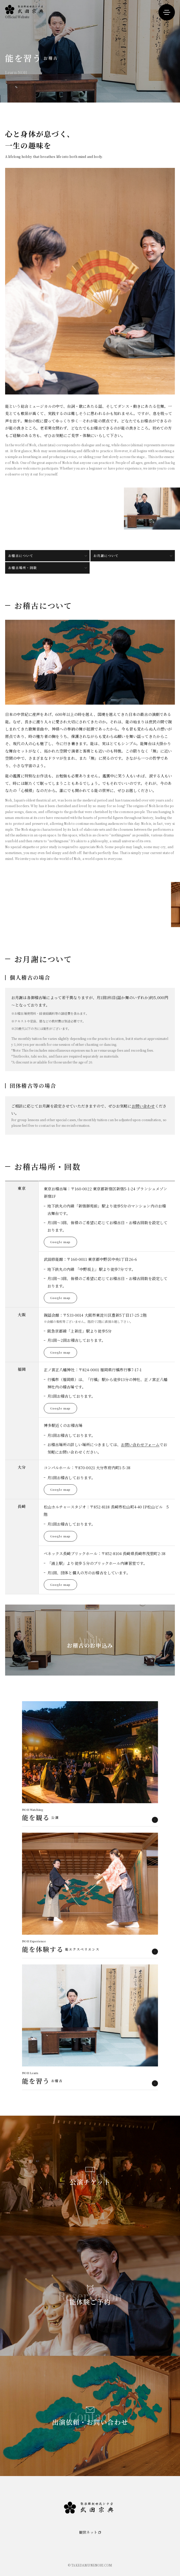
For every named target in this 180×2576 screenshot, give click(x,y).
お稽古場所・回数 (22, 567)
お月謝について (106, 555)
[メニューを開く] (166, 12)
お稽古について (20, 555)
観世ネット (88, 2532)
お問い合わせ (143, 1106)
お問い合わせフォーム (140, 1444)
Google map (60, 1242)
